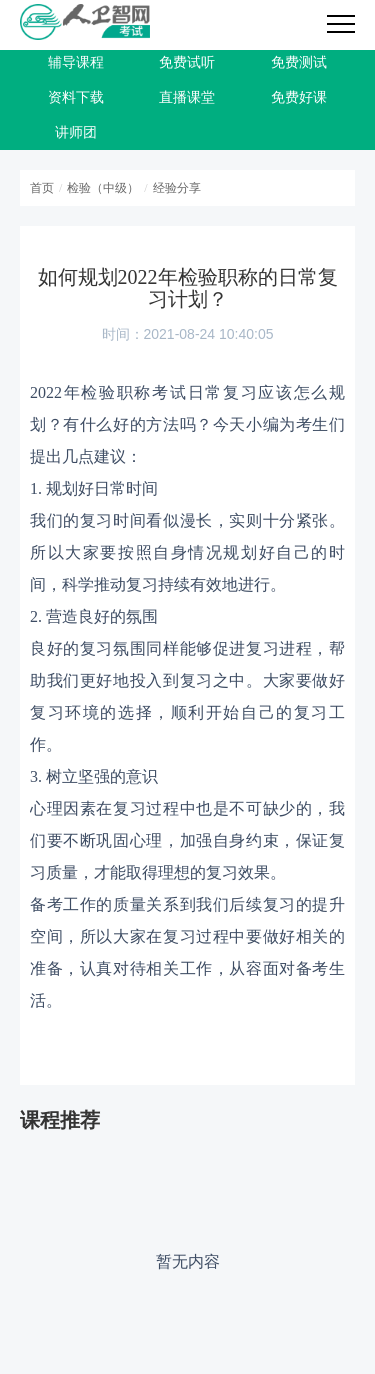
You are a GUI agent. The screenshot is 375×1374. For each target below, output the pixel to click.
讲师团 (76, 132)
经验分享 (177, 188)
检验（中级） (103, 188)
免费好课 (299, 97)
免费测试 (299, 62)
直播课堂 (187, 97)
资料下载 (76, 97)
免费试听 (187, 62)
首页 (42, 188)
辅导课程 (76, 62)
